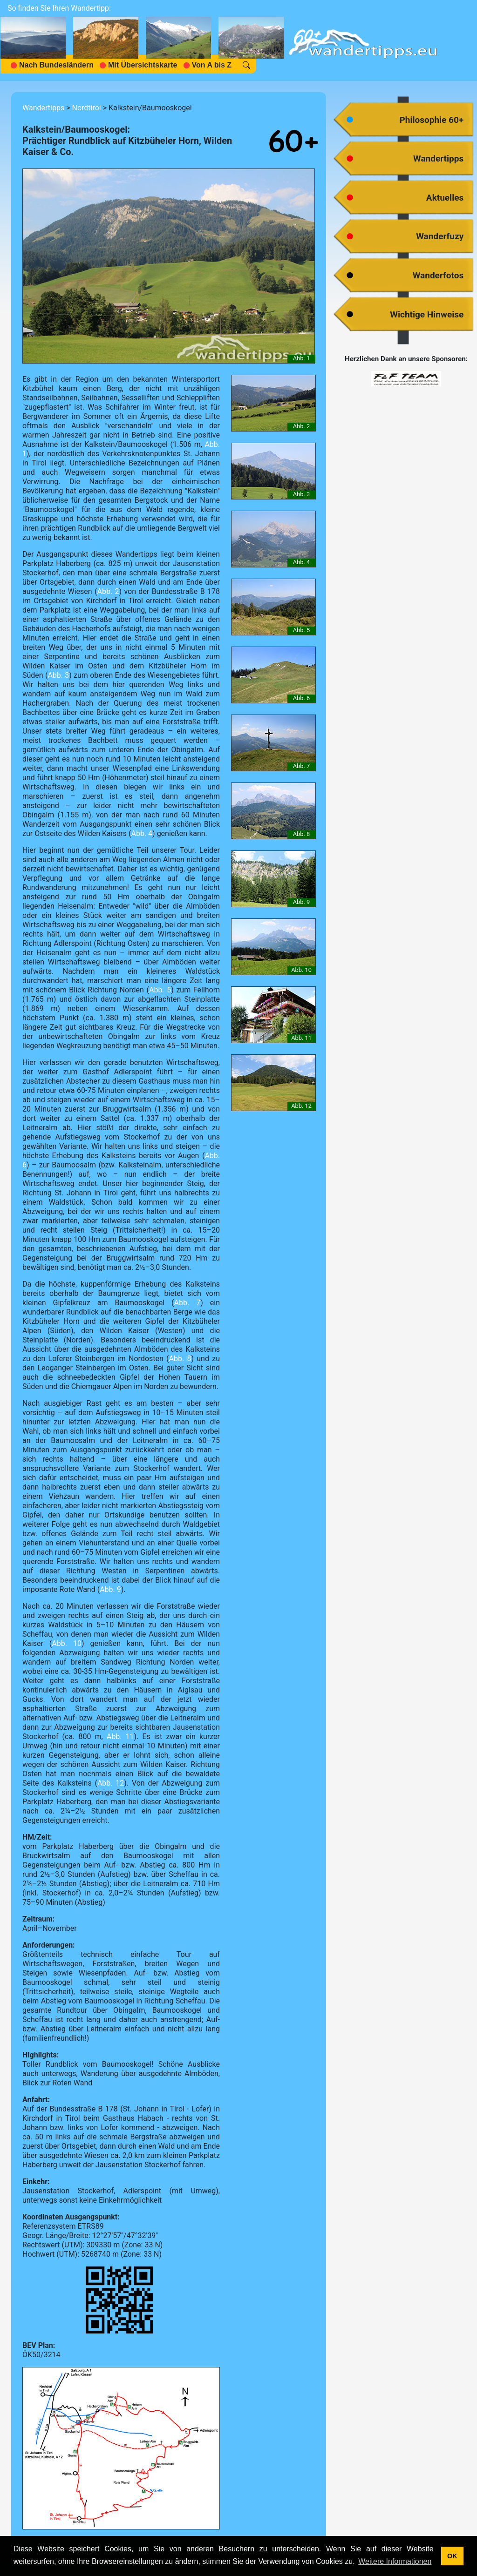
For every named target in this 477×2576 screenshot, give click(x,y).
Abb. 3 (58, 675)
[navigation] (145, 40)
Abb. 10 (67, 1643)
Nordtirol (86, 107)
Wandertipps (43, 107)
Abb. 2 (108, 591)
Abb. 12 (110, 1783)
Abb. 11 (120, 1736)
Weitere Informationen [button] (394, 2561)
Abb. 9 (110, 1589)
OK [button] (452, 2556)
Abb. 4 (142, 833)
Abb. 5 (160, 989)
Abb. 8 (180, 1358)
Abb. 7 (187, 1302)
